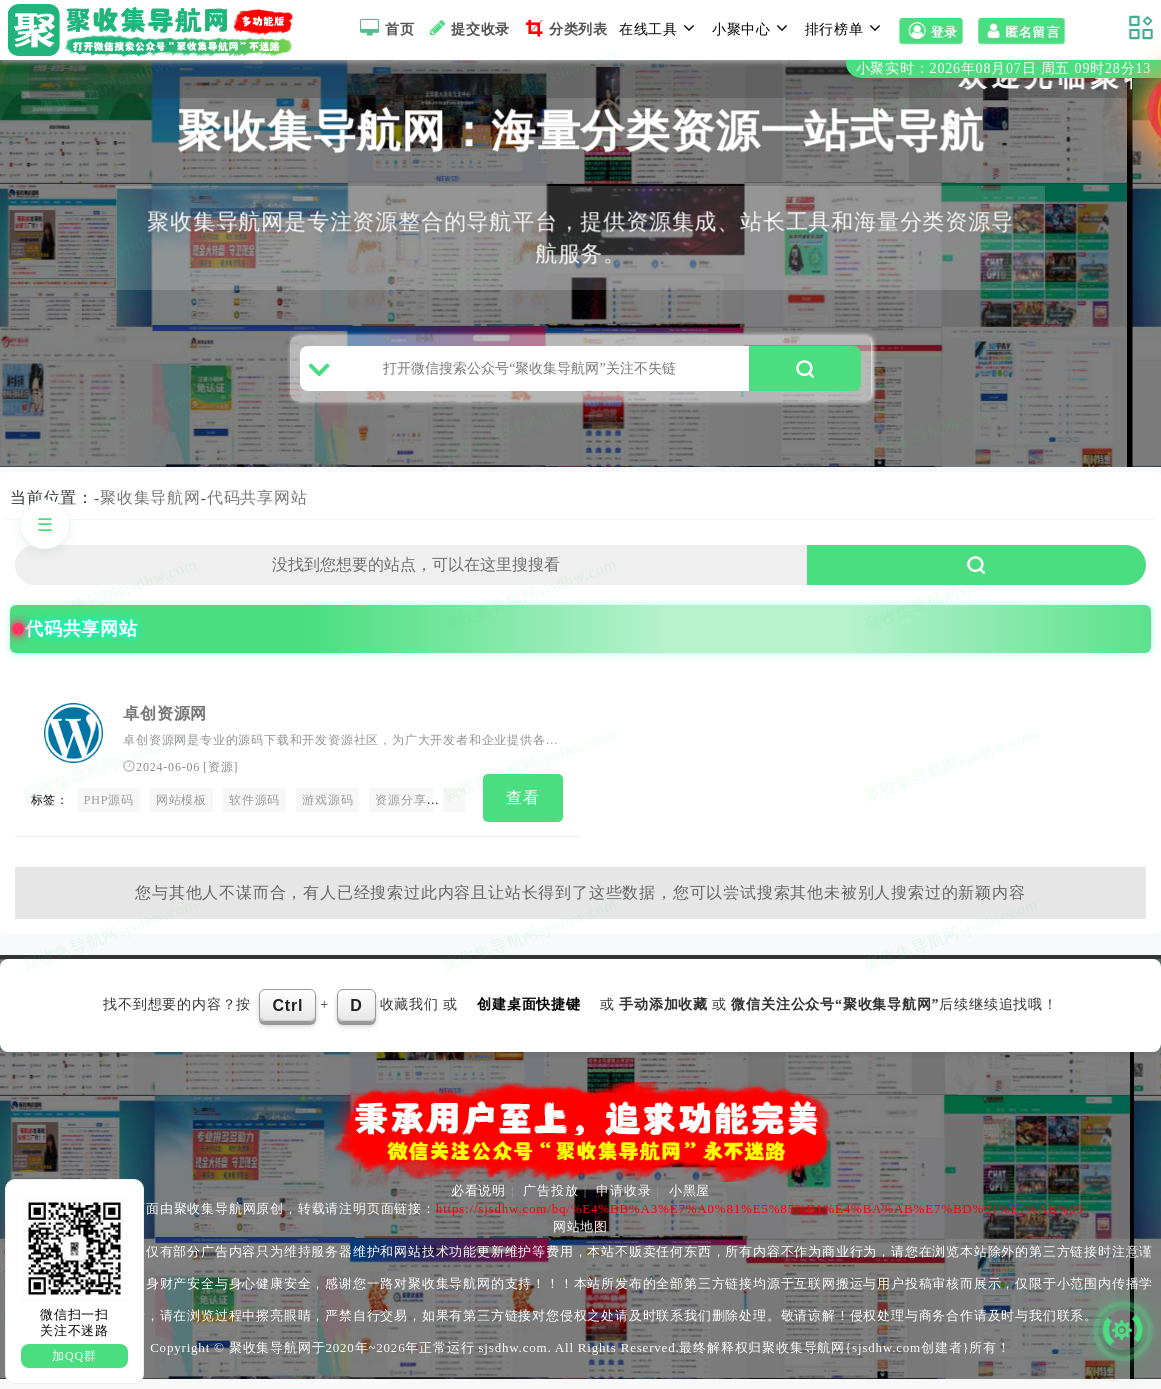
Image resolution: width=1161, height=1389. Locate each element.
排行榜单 (846, 28)
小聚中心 (753, 28)
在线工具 (660, 28)
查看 (523, 810)
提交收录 (467, 28)
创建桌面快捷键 (529, 1014)
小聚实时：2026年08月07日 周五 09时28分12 (1003, 68)
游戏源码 (327, 813)
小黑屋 (689, 1200)
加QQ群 (74, 1356)
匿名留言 (1021, 32)
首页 (384, 28)
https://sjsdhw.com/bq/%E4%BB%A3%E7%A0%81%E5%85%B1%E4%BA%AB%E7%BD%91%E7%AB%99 (760, 1218)
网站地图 (580, 1236)
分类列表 (564, 28)
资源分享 (400, 813)
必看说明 (478, 1200)
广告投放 (550, 1200)
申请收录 (623, 1200)
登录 (931, 32)
